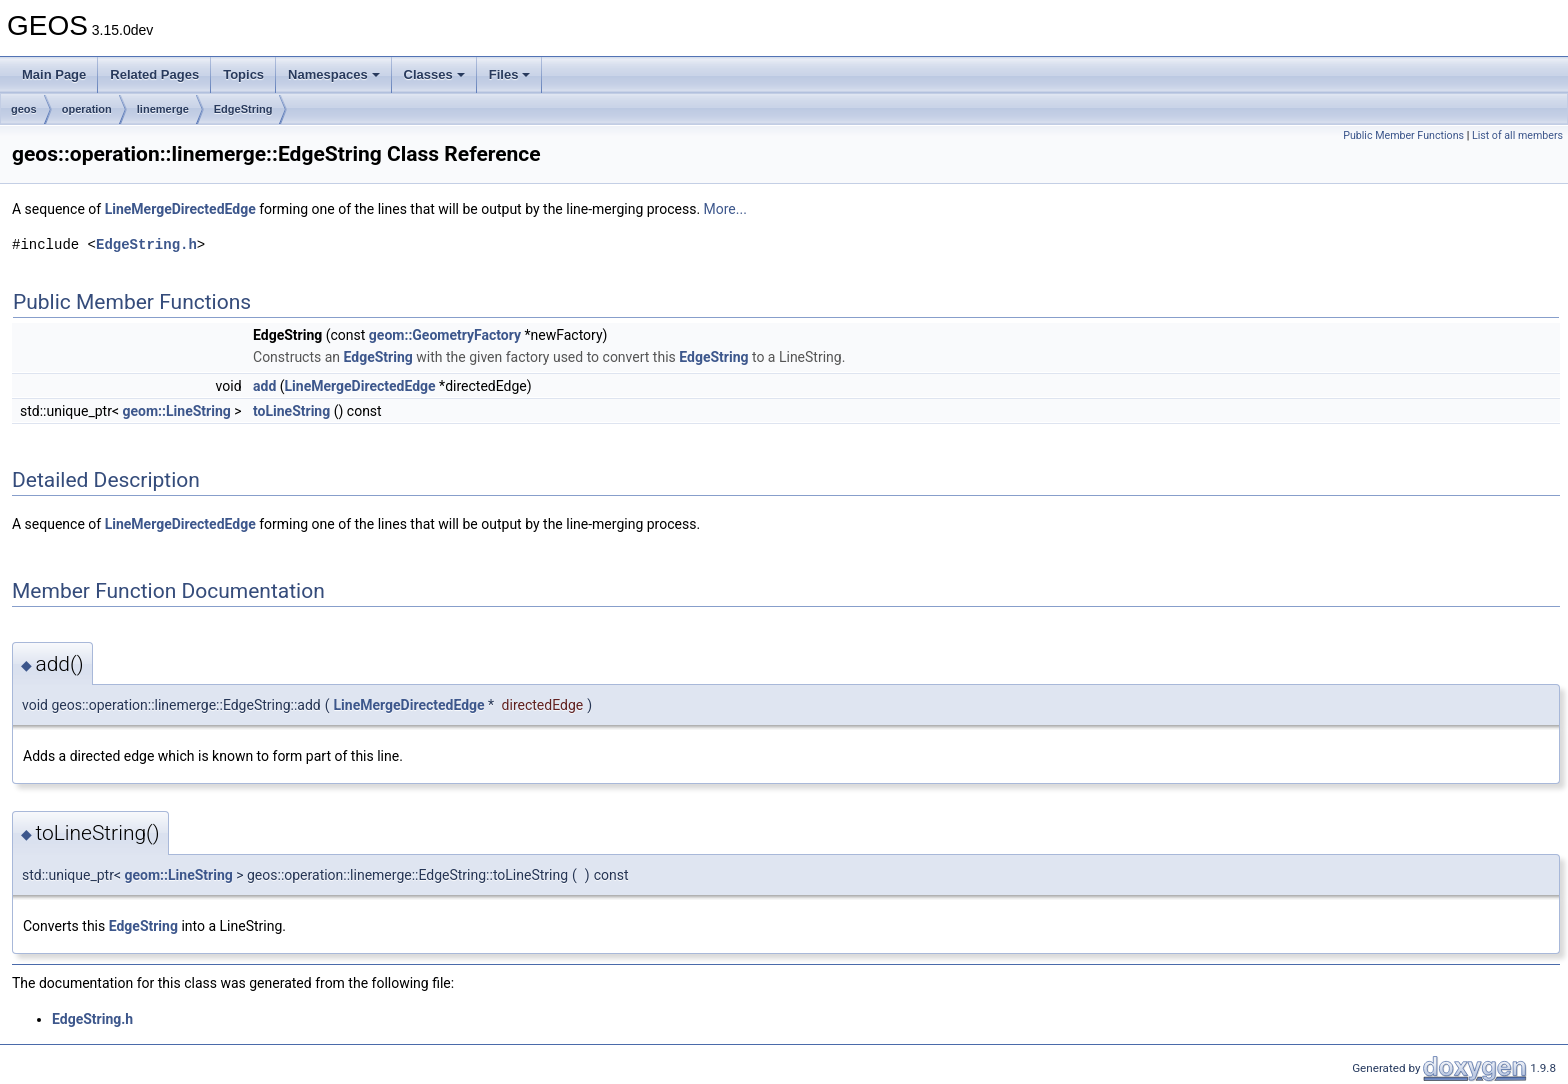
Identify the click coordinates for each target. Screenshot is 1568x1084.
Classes (434, 74)
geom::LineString (177, 411)
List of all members (1517, 135)
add (264, 386)
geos (24, 109)
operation (87, 109)
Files (510, 74)
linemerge (163, 109)
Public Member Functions (1403, 135)
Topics (243, 74)
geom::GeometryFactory (445, 335)
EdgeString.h (146, 244)
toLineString (291, 411)
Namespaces (334, 74)
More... (725, 209)
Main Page (54, 74)
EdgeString (243, 109)
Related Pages (154, 74)
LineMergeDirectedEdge (180, 209)
